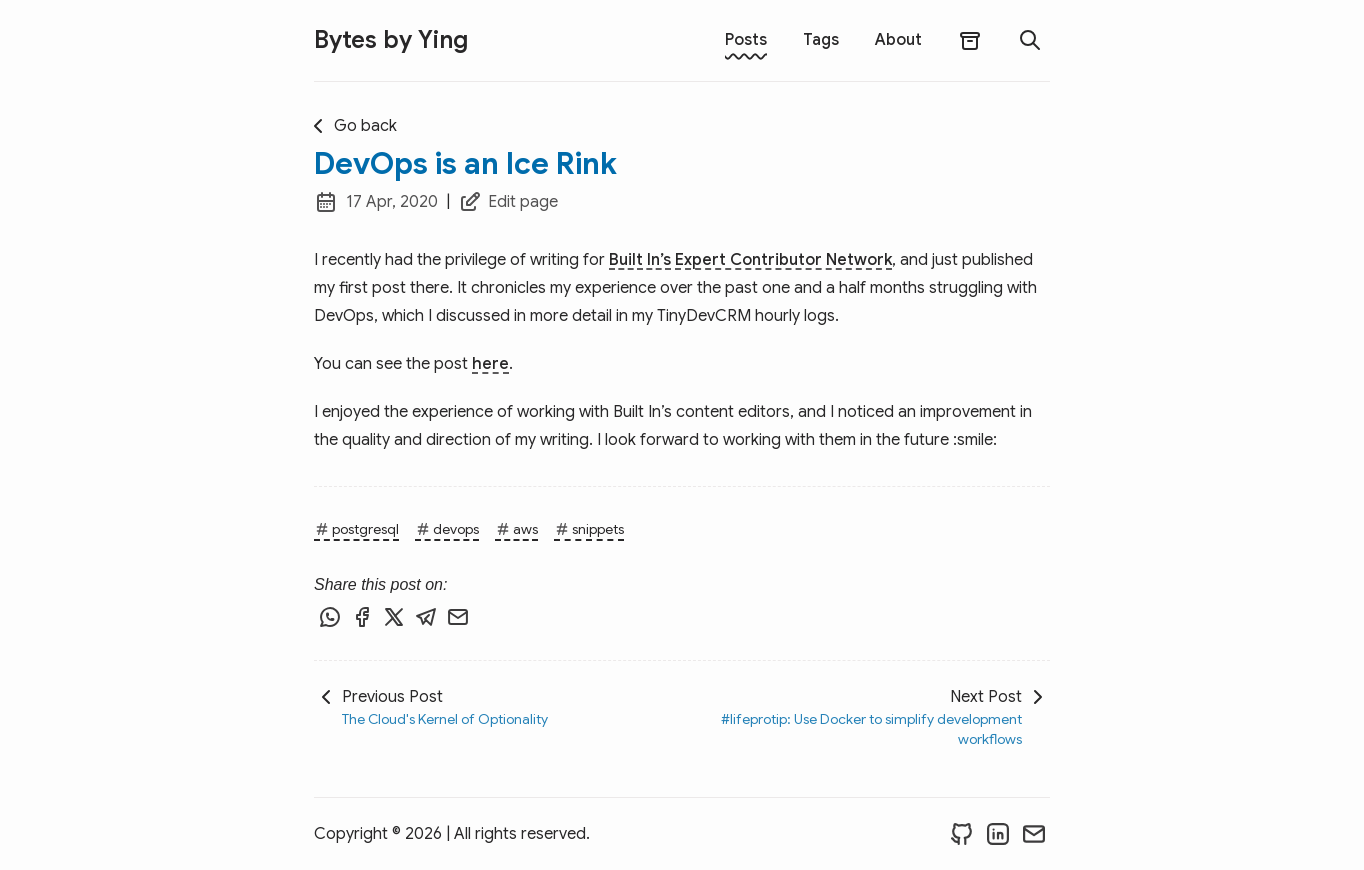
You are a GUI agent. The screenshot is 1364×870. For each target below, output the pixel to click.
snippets (589, 529)
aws (516, 529)
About (898, 40)
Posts (746, 40)
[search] (1030, 40)
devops (447, 529)
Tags (821, 40)
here (490, 364)
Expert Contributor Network (783, 260)
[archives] (970, 40)
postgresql (356, 529)
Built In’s (640, 260)
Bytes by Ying (391, 40)
